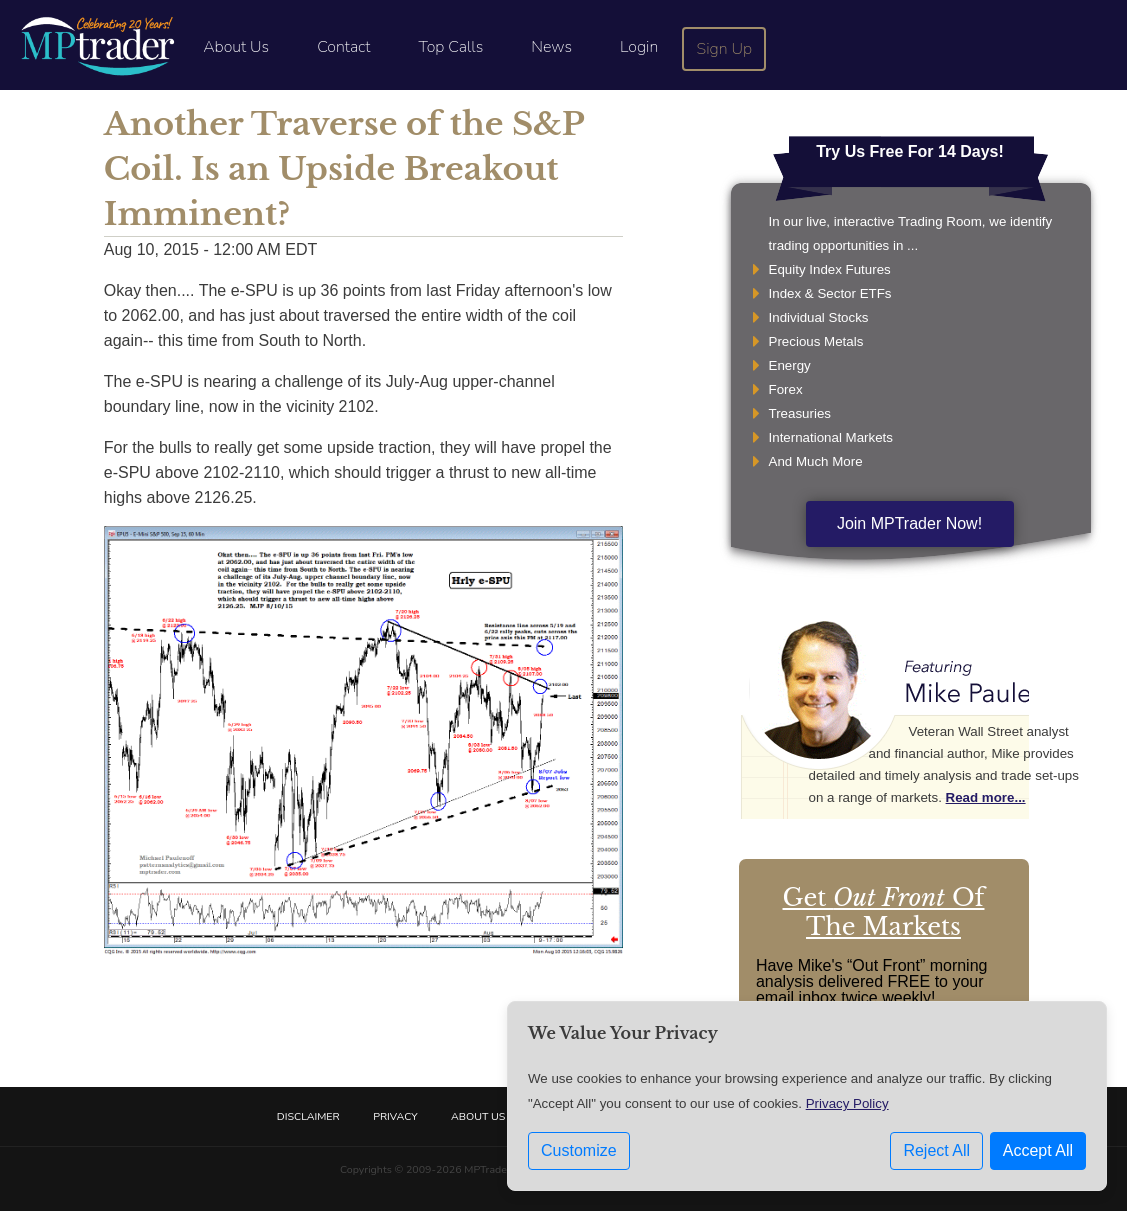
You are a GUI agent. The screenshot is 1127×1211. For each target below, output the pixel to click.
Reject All (936, 1150)
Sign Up (725, 49)
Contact (343, 47)
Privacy (395, 1116)
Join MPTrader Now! (909, 523)
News (551, 47)
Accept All (1038, 1150)
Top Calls (450, 47)
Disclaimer (308, 1116)
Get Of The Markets (884, 912)
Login (639, 47)
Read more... (986, 797)
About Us (236, 47)
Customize (579, 1150)
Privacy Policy (847, 1103)
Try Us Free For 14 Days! (910, 151)
